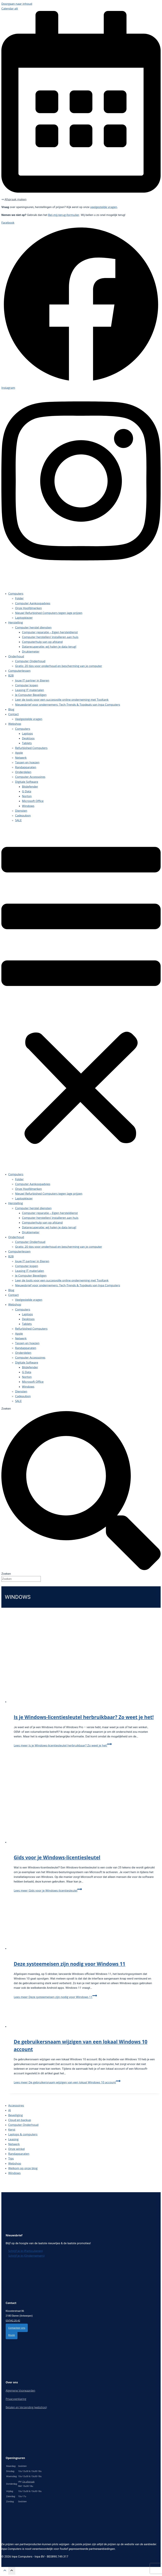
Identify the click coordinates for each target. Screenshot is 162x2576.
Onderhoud (16, 656)
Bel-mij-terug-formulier (63, 215)
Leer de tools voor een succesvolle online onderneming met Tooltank (62, 700)
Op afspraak (28, 2481)
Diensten (21, 811)
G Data (26, 791)
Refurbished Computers (31, 748)
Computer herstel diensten (33, 627)
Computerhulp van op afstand (42, 642)
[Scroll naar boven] (4, 2571)
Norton (27, 796)
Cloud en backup (19, 2120)
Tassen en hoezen (27, 762)
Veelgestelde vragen (28, 719)
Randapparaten (25, 767)
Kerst (11, 2129)
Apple (19, 753)
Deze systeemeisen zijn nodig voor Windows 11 (69, 1964)
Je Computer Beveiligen (31, 695)
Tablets (27, 743)
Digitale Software (26, 782)
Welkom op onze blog (23, 2168)
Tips (11, 2158)
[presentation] (84, 1660)
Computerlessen (19, 671)
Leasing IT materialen (29, 690)
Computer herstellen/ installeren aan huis (50, 637)
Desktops (28, 738)
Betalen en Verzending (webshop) (26, 2407)
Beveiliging (15, 2115)
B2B (11, 675)
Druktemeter (30, 651)
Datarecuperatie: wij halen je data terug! (49, 646)
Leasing (13, 2139)
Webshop (14, 724)
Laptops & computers (22, 2134)
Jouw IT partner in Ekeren (32, 680)
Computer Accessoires (30, 777)
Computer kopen (26, 685)
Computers (15, 593)
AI (9, 2110)
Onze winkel (16, 2149)
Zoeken (6, 1408)
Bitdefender (30, 786)
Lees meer (63, 1745)
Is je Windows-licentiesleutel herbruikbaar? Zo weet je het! (84, 1717)
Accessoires (16, 2105)
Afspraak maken (15, 199)
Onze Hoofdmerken (28, 608)
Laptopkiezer (24, 618)
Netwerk (21, 758)
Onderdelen (23, 772)
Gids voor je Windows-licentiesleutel (57, 1857)
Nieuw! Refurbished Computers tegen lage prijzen (48, 613)
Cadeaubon (23, 815)
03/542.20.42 (13, 2320)
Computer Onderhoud (30, 661)
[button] (81, 997)
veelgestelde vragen (103, 207)
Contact (13, 714)
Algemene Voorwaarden (20, 2390)
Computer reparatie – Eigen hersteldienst (50, 632)
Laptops (27, 733)
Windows (28, 806)
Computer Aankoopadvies (32, 603)
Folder (19, 598)
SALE (18, 820)
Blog (11, 709)
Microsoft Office (33, 801)
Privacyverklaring (16, 2399)
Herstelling (15, 622)
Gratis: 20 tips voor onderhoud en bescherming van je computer (58, 666)
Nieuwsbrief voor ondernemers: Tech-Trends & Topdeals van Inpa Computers (67, 704)
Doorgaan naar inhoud (16, 4)
